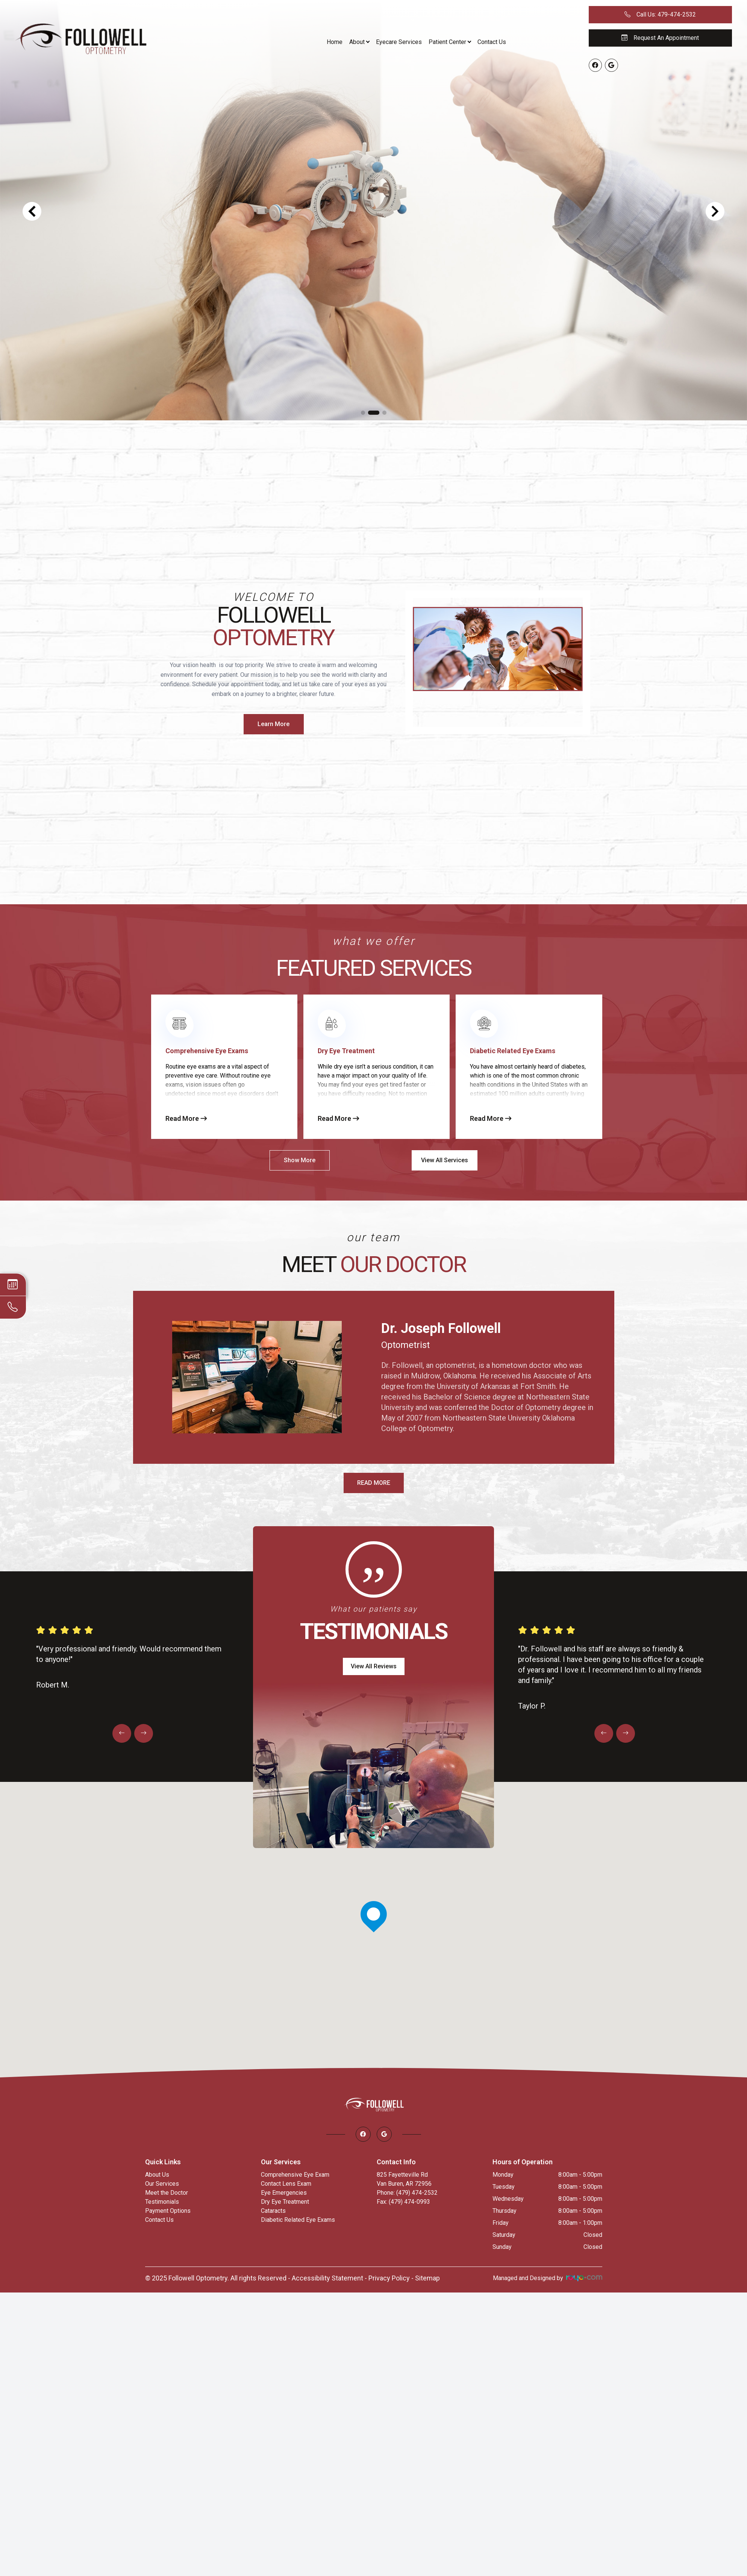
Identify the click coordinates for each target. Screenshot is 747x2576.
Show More (299, 1160)
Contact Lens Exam (286, 2183)
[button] (363, 413)
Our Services (162, 2183)
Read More (186, 1118)
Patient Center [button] (450, 41)
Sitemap (427, 2278)
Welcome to (273, 596)
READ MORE (373, 1482)
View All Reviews (374, 1666)
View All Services (444, 1160)
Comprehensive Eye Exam (295, 2174)
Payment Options (168, 2210)
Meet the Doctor (166, 2192)
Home (334, 41)
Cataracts (273, 2210)
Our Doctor (403, 1264)
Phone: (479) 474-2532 (407, 2192)
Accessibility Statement (327, 2278)
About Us (157, 2174)
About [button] (359, 41)
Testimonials (162, 2201)
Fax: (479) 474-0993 (403, 2201)
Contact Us (491, 41)
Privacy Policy (389, 2278)
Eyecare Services (399, 41)
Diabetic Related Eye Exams (298, 2219)
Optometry (273, 637)
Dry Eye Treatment (285, 2201)
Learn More (273, 724)
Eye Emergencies (284, 2192)
